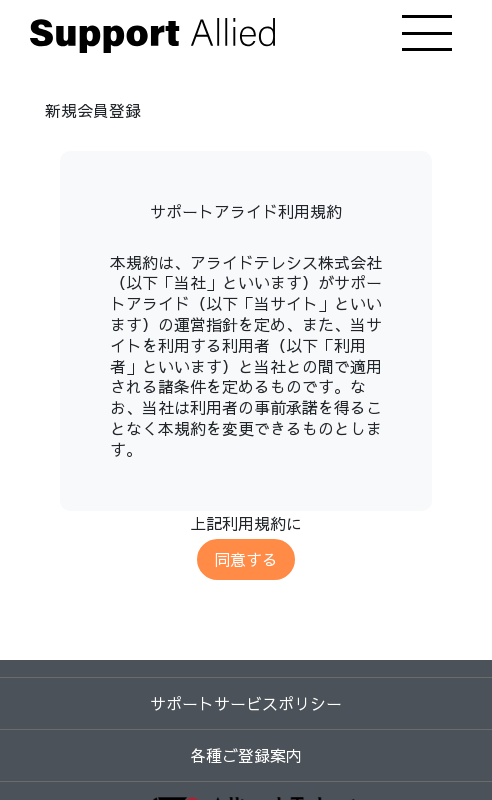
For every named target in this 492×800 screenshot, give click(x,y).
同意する (246, 559)
